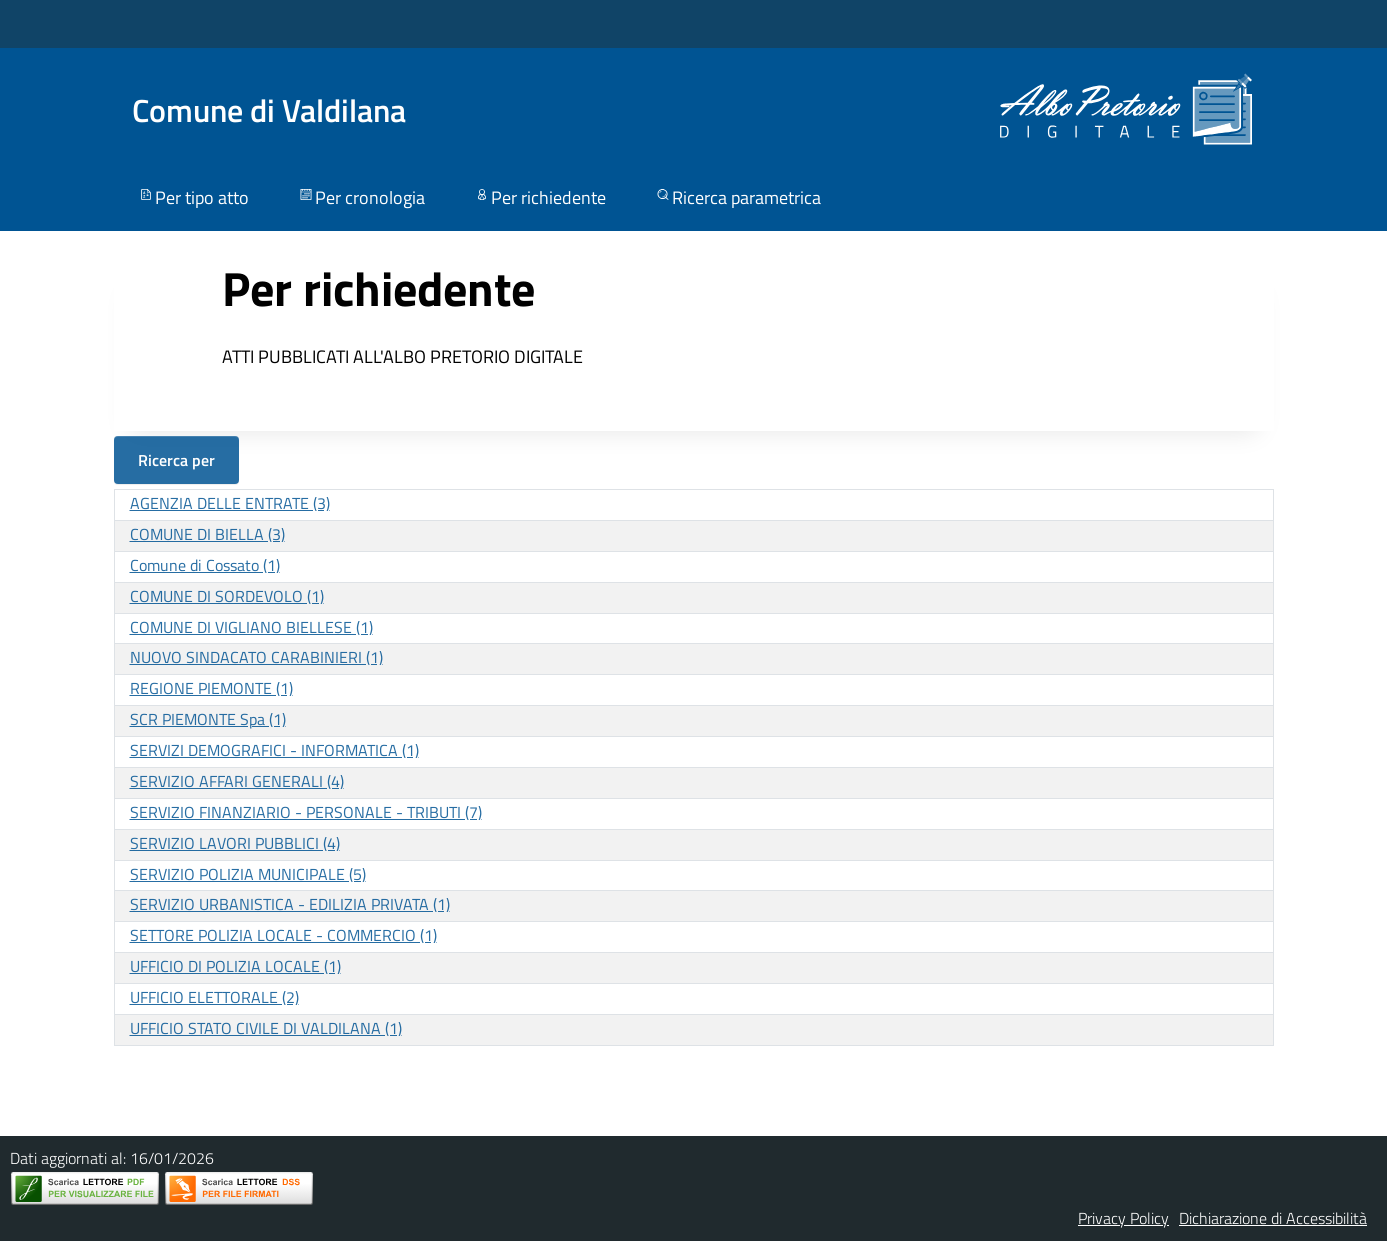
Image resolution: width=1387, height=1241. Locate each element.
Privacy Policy (1123, 1218)
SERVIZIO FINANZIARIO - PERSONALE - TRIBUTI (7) (306, 812)
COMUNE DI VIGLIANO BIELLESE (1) (251, 627)
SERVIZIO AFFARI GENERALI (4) (237, 781)
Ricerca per (176, 460)
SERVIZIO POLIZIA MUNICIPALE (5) (248, 874)
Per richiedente (539, 197)
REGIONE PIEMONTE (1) (211, 688)
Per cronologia (361, 197)
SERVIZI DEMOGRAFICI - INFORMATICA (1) (274, 750)
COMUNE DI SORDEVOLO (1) (227, 596)
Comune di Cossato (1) (205, 565)
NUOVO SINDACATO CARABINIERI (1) (256, 657)
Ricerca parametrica (737, 197)
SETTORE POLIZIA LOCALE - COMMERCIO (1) (283, 935)
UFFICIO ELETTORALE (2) (214, 997)
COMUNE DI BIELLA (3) (207, 534)
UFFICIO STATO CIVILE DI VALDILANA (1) (266, 1028)
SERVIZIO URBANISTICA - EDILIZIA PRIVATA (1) (290, 904)
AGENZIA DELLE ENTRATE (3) (230, 503)
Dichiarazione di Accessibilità (1273, 1218)
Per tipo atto (193, 197)
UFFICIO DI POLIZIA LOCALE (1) (235, 966)
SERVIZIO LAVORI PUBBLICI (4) (235, 843)
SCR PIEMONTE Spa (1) (208, 719)
